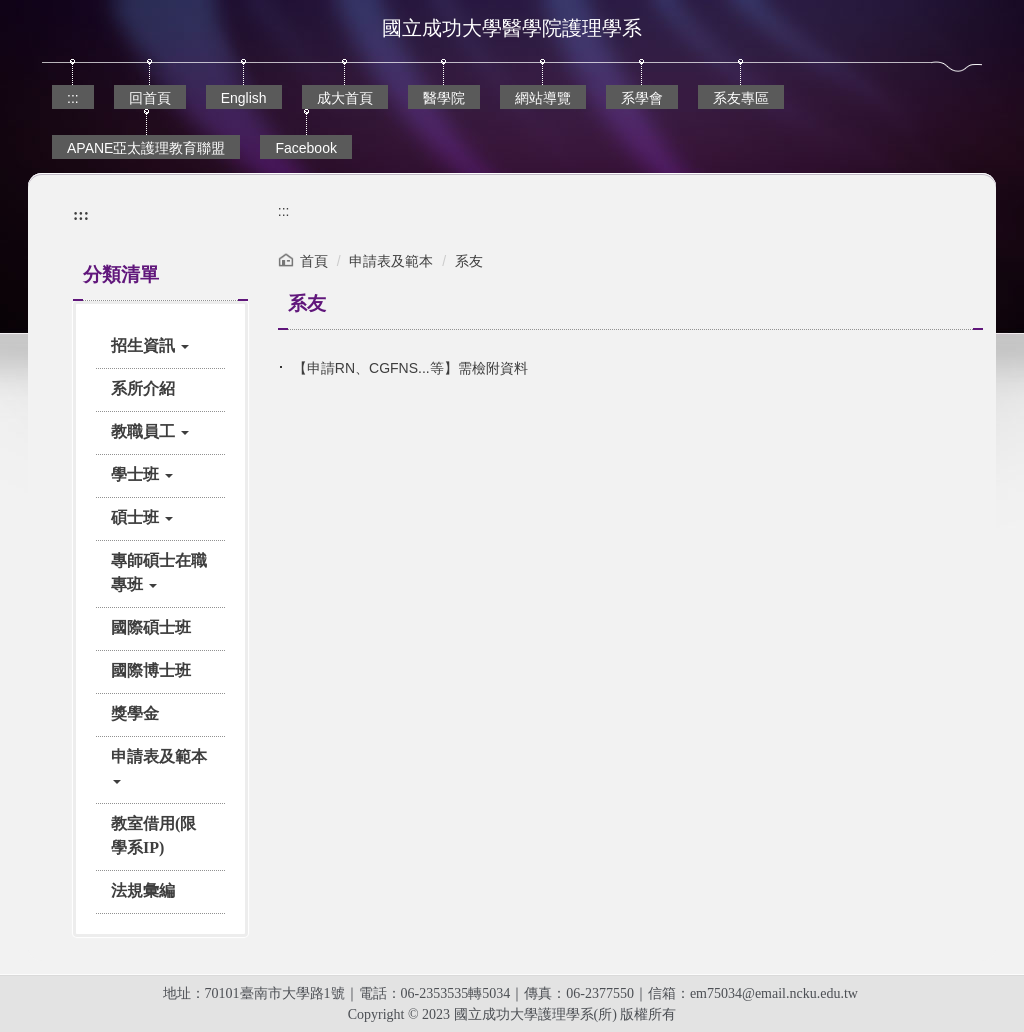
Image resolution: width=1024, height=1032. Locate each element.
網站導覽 (543, 98)
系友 (469, 261)
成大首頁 (345, 98)
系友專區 (741, 98)
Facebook (305, 148)
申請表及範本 (391, 261)
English (244, 98)
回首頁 (150, 98)
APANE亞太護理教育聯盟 (146, 148)
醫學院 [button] (444, 98)
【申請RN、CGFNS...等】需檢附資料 (410, 368)
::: (73, 98)
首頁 (314, 261)
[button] (160, 346)
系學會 (642, 98)
